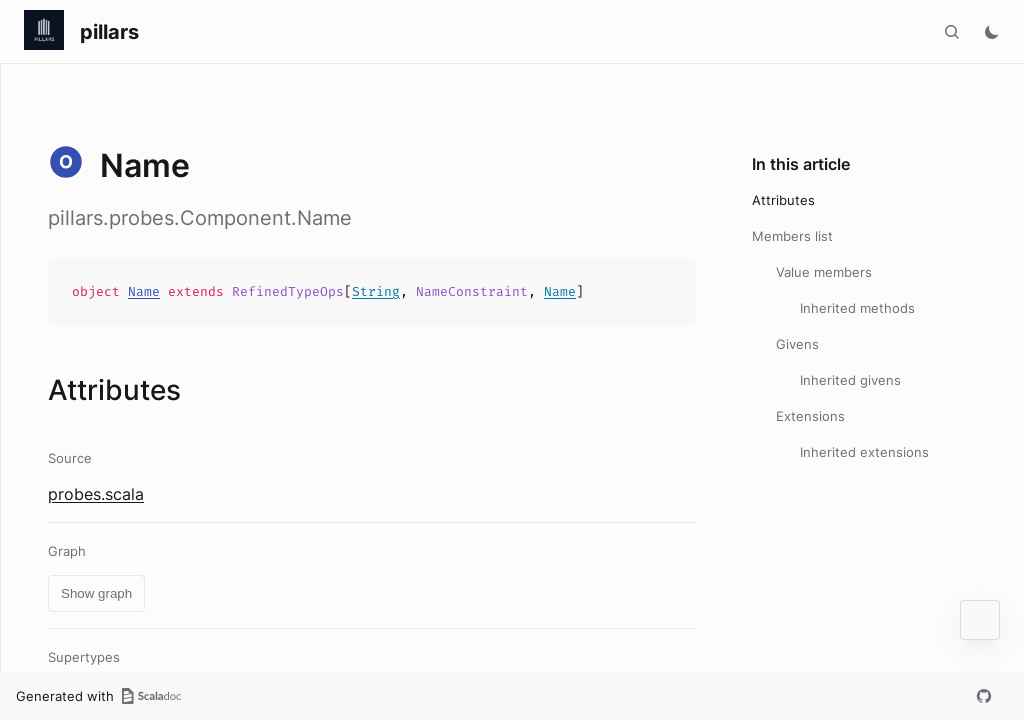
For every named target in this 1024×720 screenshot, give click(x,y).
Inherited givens (850, 380)
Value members (824, 272)
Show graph (96, 593)
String (376, 291)
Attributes (783, 200)
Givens (797, 344)
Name (144, 291)
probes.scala (96, 494)
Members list (792, 236)
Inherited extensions (864, 452)
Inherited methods (857, 308)
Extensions (810, 416)
